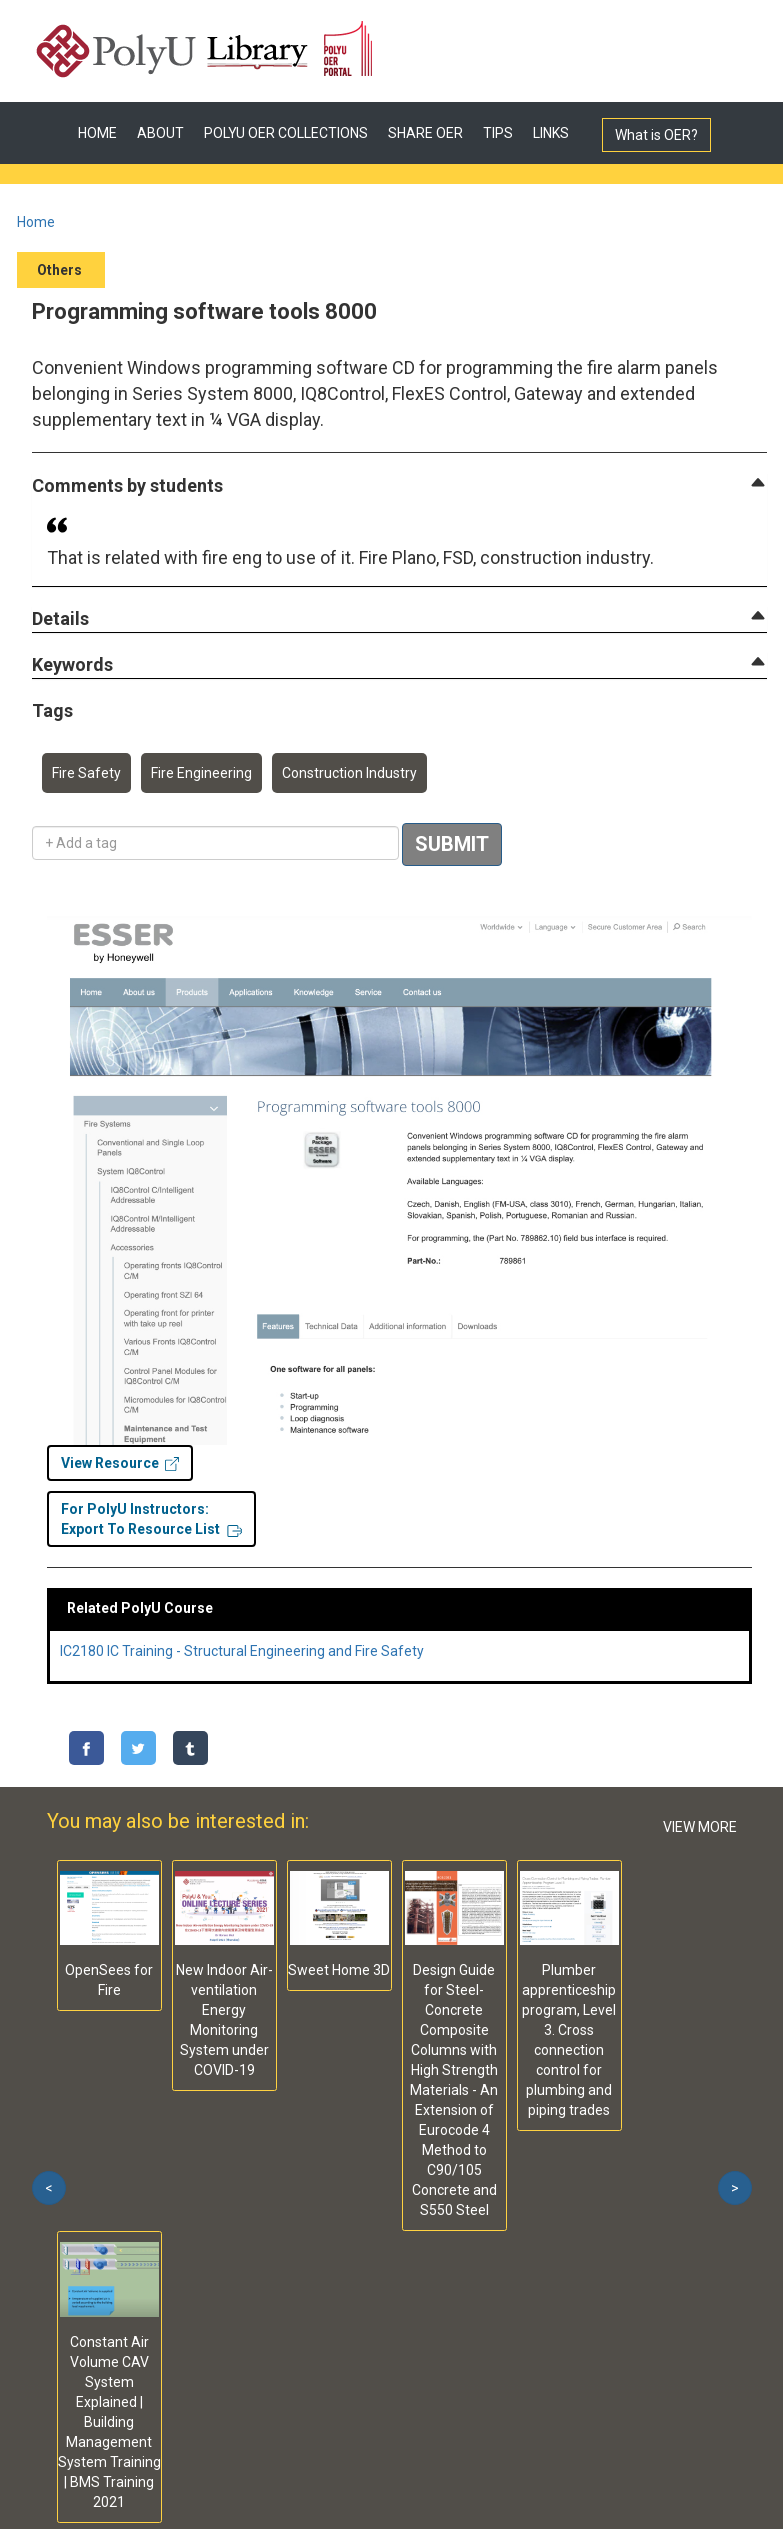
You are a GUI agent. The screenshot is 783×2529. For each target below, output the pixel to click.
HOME (97, 133)
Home (36, 222)
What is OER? (656, 135)
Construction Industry (349, 773)
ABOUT (160, 133)
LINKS (551, 133)
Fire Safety (86, 773)
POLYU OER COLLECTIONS (286, 133)
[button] (127, 486)
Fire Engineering (201, 773)
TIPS (498, 133)
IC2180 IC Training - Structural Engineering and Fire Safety (242, 1651)
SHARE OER (425, 133)
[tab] (399, 486)
